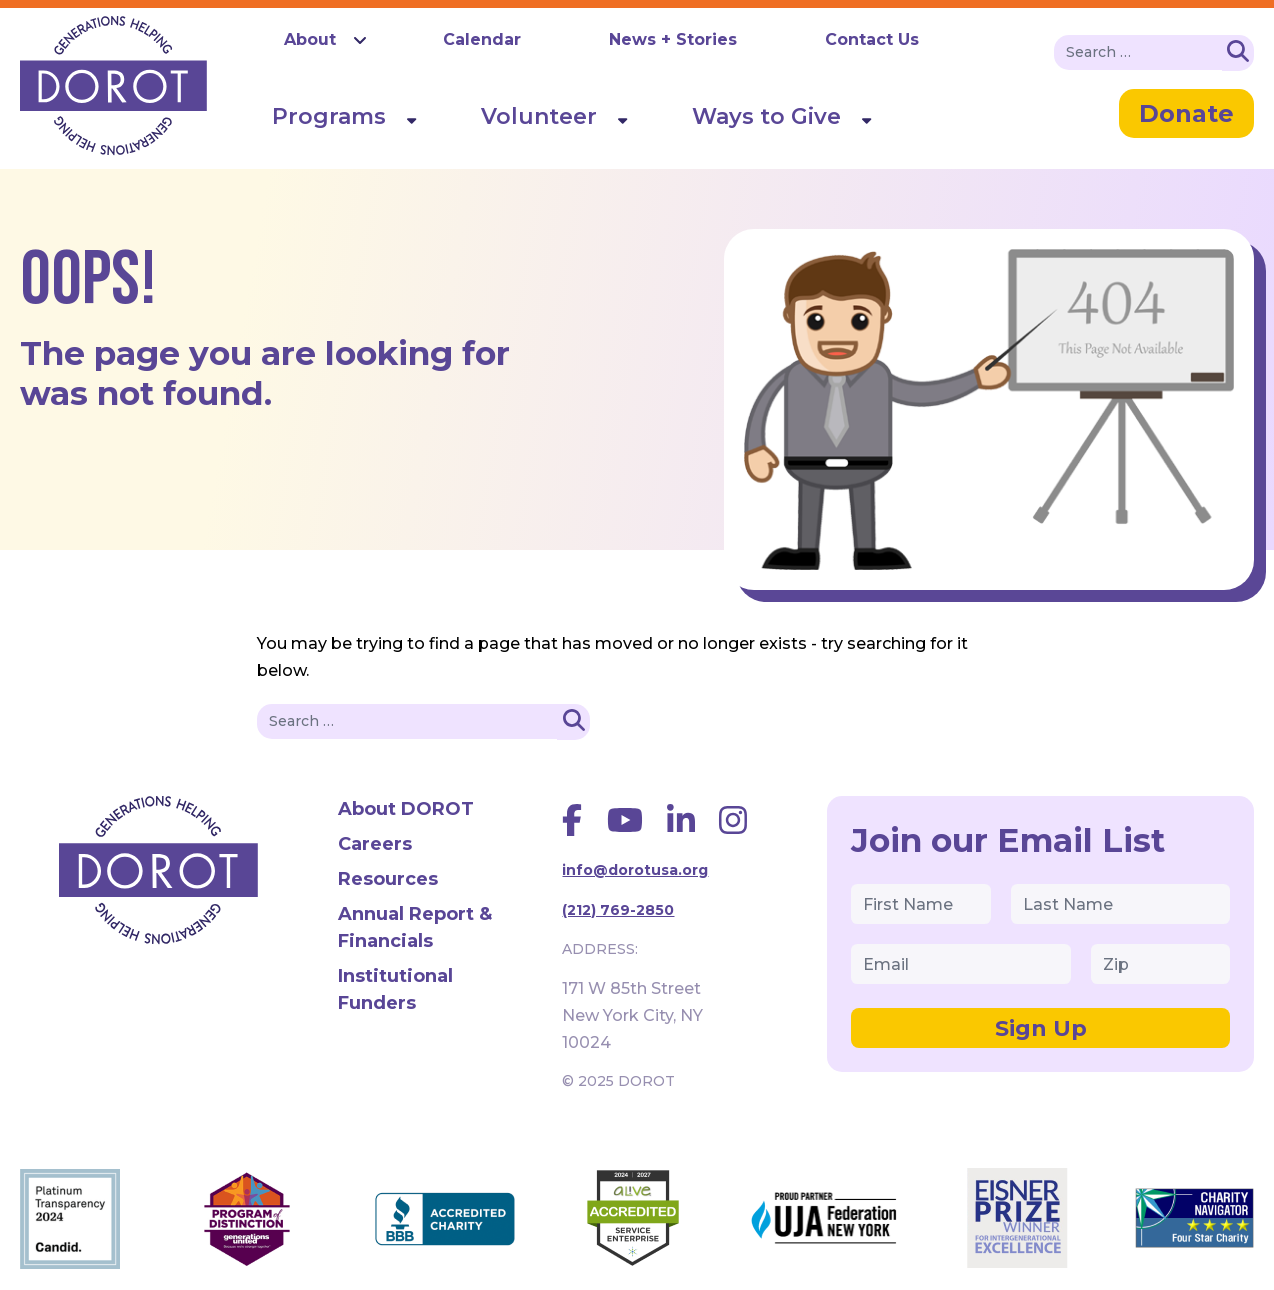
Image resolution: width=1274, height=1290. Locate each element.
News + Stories (673, 39)
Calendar (482, 39)
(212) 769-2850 (618, 910)
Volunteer (539, 116)
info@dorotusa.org (635, 870)
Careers (375, 844)
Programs (329, 116)
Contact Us (872, 39)
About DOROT (406, 809)
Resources (388, 879)
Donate (1186, 113)
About (310, 39)
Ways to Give (766, 116)
